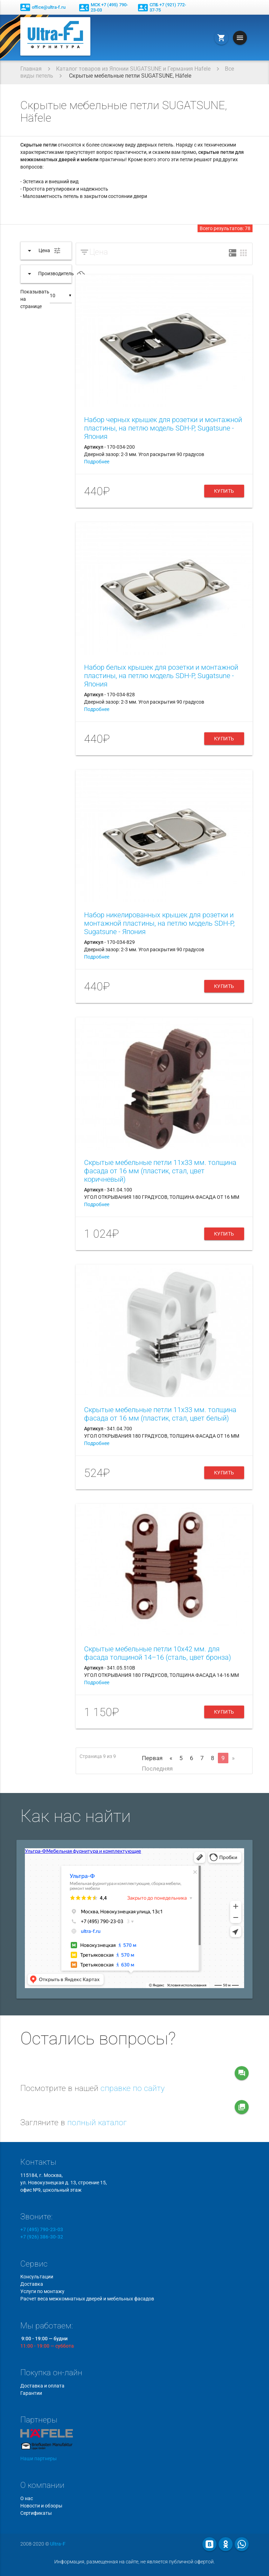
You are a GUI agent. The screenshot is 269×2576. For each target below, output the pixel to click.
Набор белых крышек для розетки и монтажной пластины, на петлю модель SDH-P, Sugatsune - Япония (161, 675)
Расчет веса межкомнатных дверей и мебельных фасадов (87, 2298)
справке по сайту (133, 2088)
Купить (224, 491)
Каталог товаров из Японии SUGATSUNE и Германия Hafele (133, 68)
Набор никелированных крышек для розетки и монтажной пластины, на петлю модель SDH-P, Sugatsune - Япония (159, 923)
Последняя (157, 1768)
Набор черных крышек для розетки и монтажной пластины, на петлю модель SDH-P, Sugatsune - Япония (163, 428)
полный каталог (97, 2122)
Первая (152, 1758)
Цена (98, 252)
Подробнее (96, 461)
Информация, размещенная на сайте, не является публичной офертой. (134, 2561)
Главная (31, 68)
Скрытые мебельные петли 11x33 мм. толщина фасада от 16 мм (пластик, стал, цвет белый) (160, 1414)
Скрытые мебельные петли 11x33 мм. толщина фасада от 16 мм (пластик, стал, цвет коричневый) (160, 1170)
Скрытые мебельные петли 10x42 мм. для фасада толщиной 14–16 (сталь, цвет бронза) (157, 1653)
